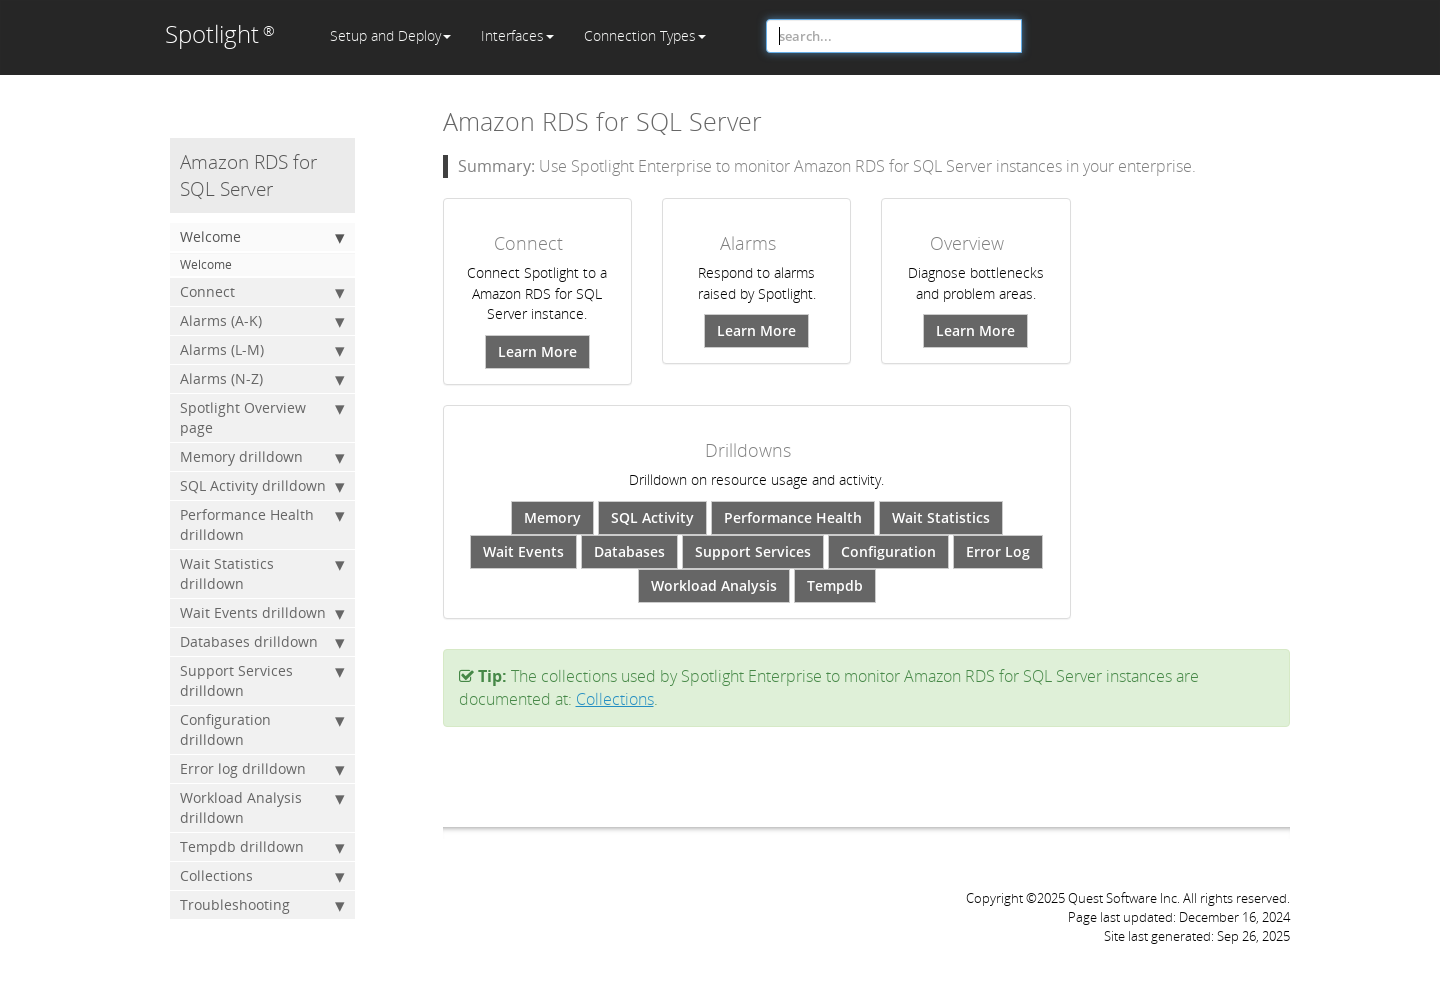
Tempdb (835, 585)
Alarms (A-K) (262, 321)
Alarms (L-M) (262, 350)
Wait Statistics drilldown (262, 573)
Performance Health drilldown (262, 524)
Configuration (888, 551)
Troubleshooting (262, 905)
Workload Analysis (714, 585)
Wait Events (523, 551)
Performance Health (793, 517)
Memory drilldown (262, 457)
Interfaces (517, 35)
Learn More (537, 351)
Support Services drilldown (262, 680)
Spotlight (220, 33)
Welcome (262, 237)
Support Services (753, 551)
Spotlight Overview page (262, 417)
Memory (552, 517)
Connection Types (645, 35)
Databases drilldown (262, 642)
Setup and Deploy (390, 35)
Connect (262, 292)
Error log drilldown (262, 769)
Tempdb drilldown (262, 847)
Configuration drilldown (262, 729)
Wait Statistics (941, 517)
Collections (262, 876)
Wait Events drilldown (262, 613)
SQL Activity (652, 517)
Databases (629, 551)
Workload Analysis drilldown (262, 807)
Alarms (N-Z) (262, 379)
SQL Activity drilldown (262, 486)
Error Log (998, 551)
